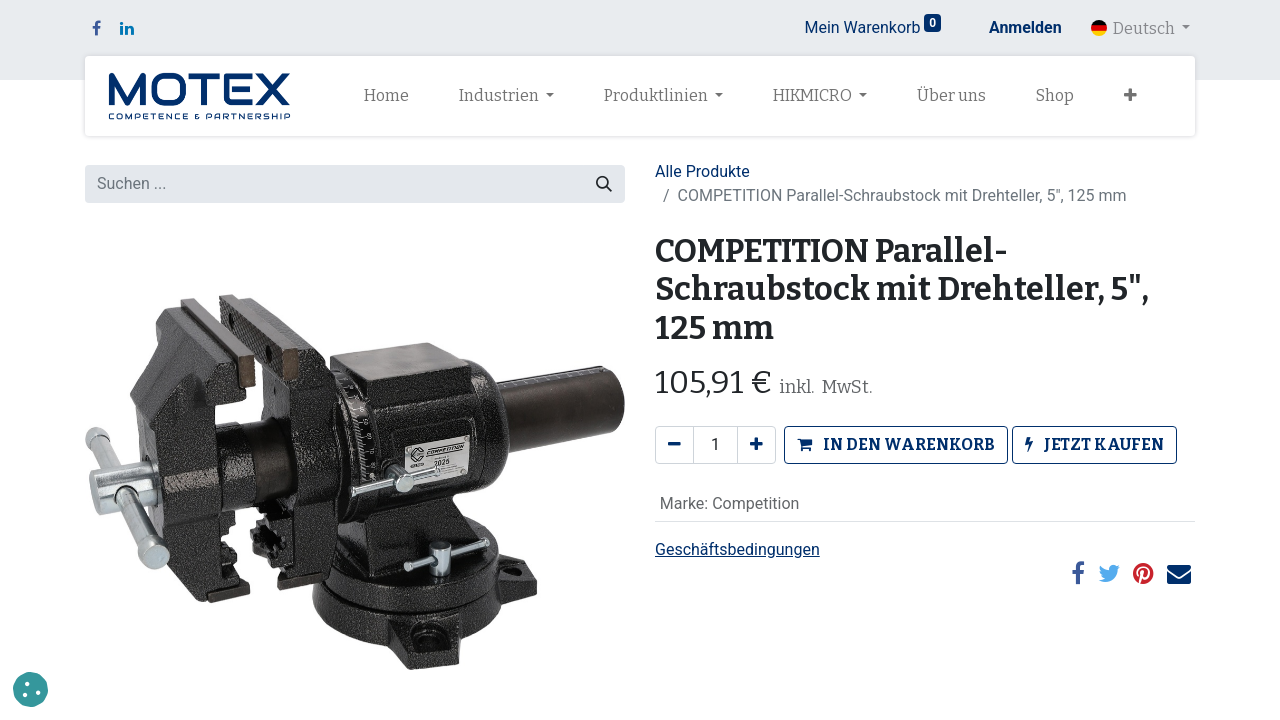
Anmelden (1025, 27)
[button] (1130, 96)
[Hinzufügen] (756, 445)
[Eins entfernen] (674, 445)
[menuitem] (386, 96)
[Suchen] (604, 184)
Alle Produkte (702, 171)
